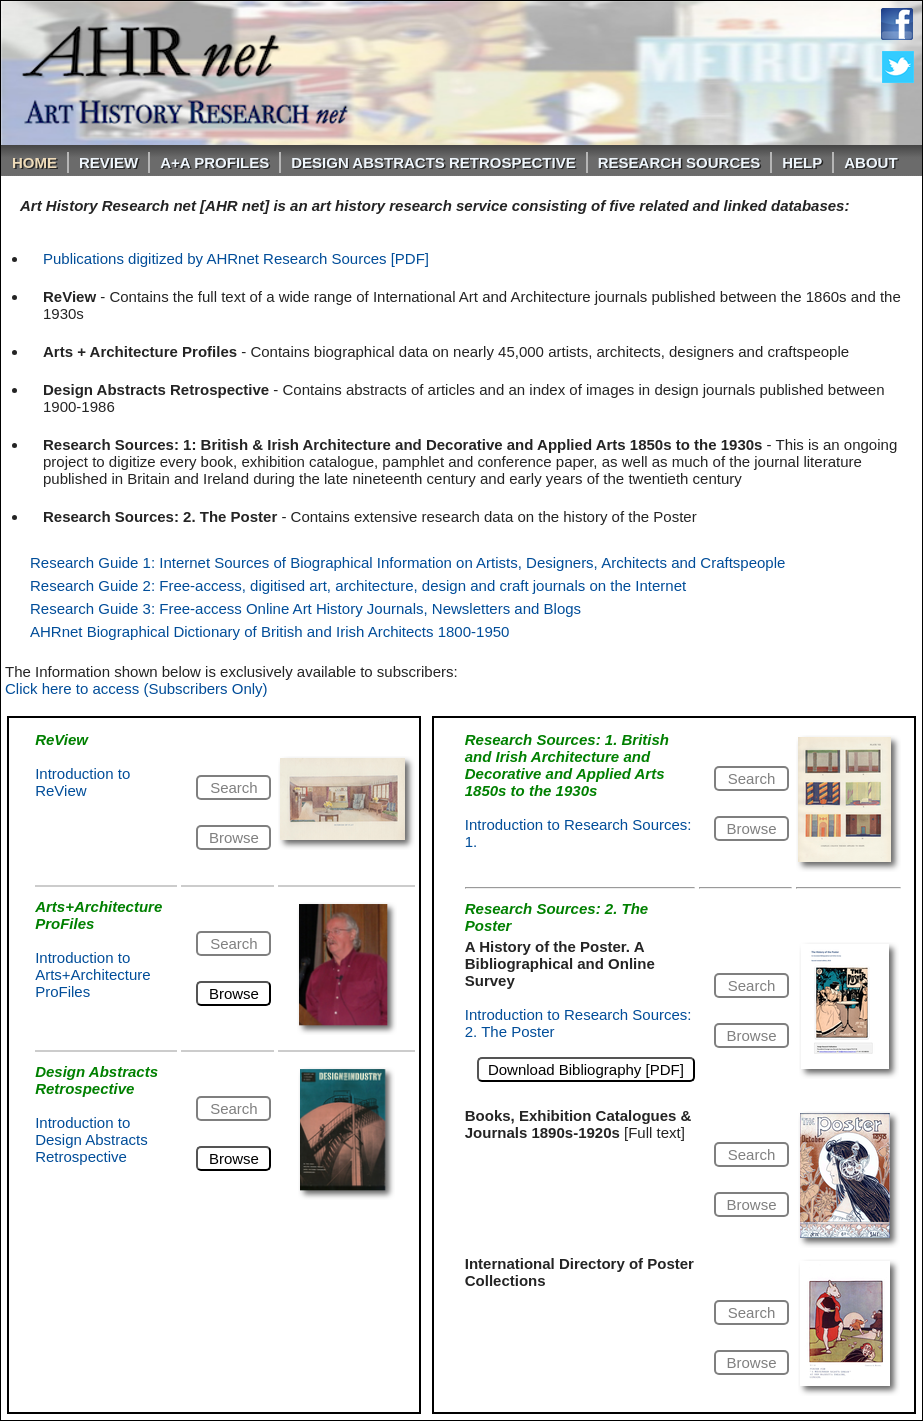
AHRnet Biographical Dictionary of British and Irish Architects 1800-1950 (269, 631)
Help (802, 162)
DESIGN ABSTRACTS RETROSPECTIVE (433, 162)
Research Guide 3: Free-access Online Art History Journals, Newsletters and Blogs (305, 608)
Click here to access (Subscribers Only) (136, 688)
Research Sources (679, 162)
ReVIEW (108, 162)
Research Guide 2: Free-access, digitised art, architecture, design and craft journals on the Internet (358, 585)
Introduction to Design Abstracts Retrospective (91, 1139)
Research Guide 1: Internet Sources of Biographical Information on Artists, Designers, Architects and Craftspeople (407, 562)
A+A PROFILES (214, 162)
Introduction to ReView (82, 782)
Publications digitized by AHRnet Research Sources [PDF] (236, 258)
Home (34, 162)
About (870, 162)
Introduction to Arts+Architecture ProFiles (92, 974)
